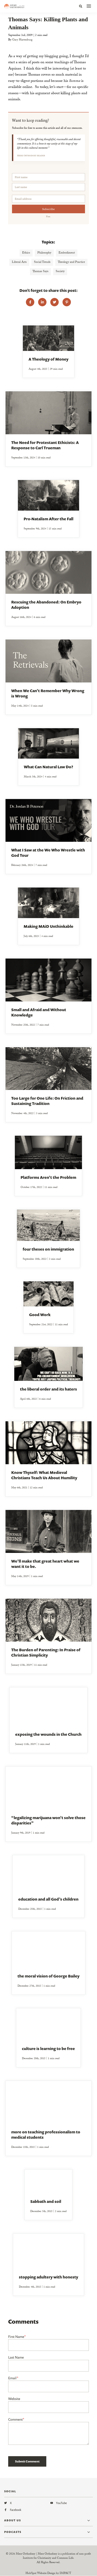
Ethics (26, 253)
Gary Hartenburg (22, 40)
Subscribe (48, 209)
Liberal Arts (19, 262)
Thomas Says (40, 271)
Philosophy (44, 253)
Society (60, 271)
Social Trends (42, 262)
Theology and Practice (71, 262)
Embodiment (67, 253)
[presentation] (89, 6)
